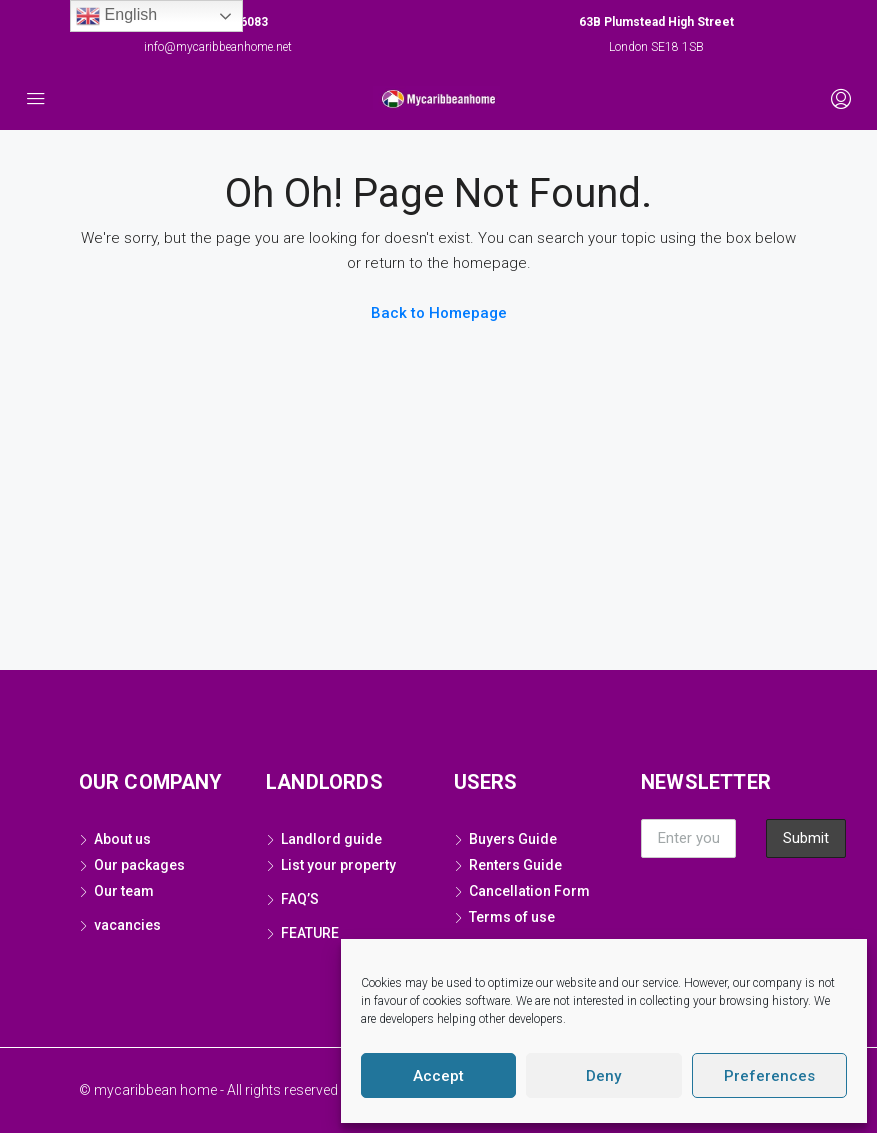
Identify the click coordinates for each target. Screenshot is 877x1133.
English (116, 16)
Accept (438, 1076)
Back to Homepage (439, 313)
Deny (603, 1076)
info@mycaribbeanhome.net (218, 47)
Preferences (769, 1076)
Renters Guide (515, 865)
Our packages (139, 865)
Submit (806, 838)
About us (122, 839)
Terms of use (512, 917)
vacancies (127, 925)
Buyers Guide (513, 839)
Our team (125, 891)
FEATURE (310, 933)
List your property (338, 865)
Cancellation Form (529, 891)
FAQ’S (300, 899)
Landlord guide (331, 839)
